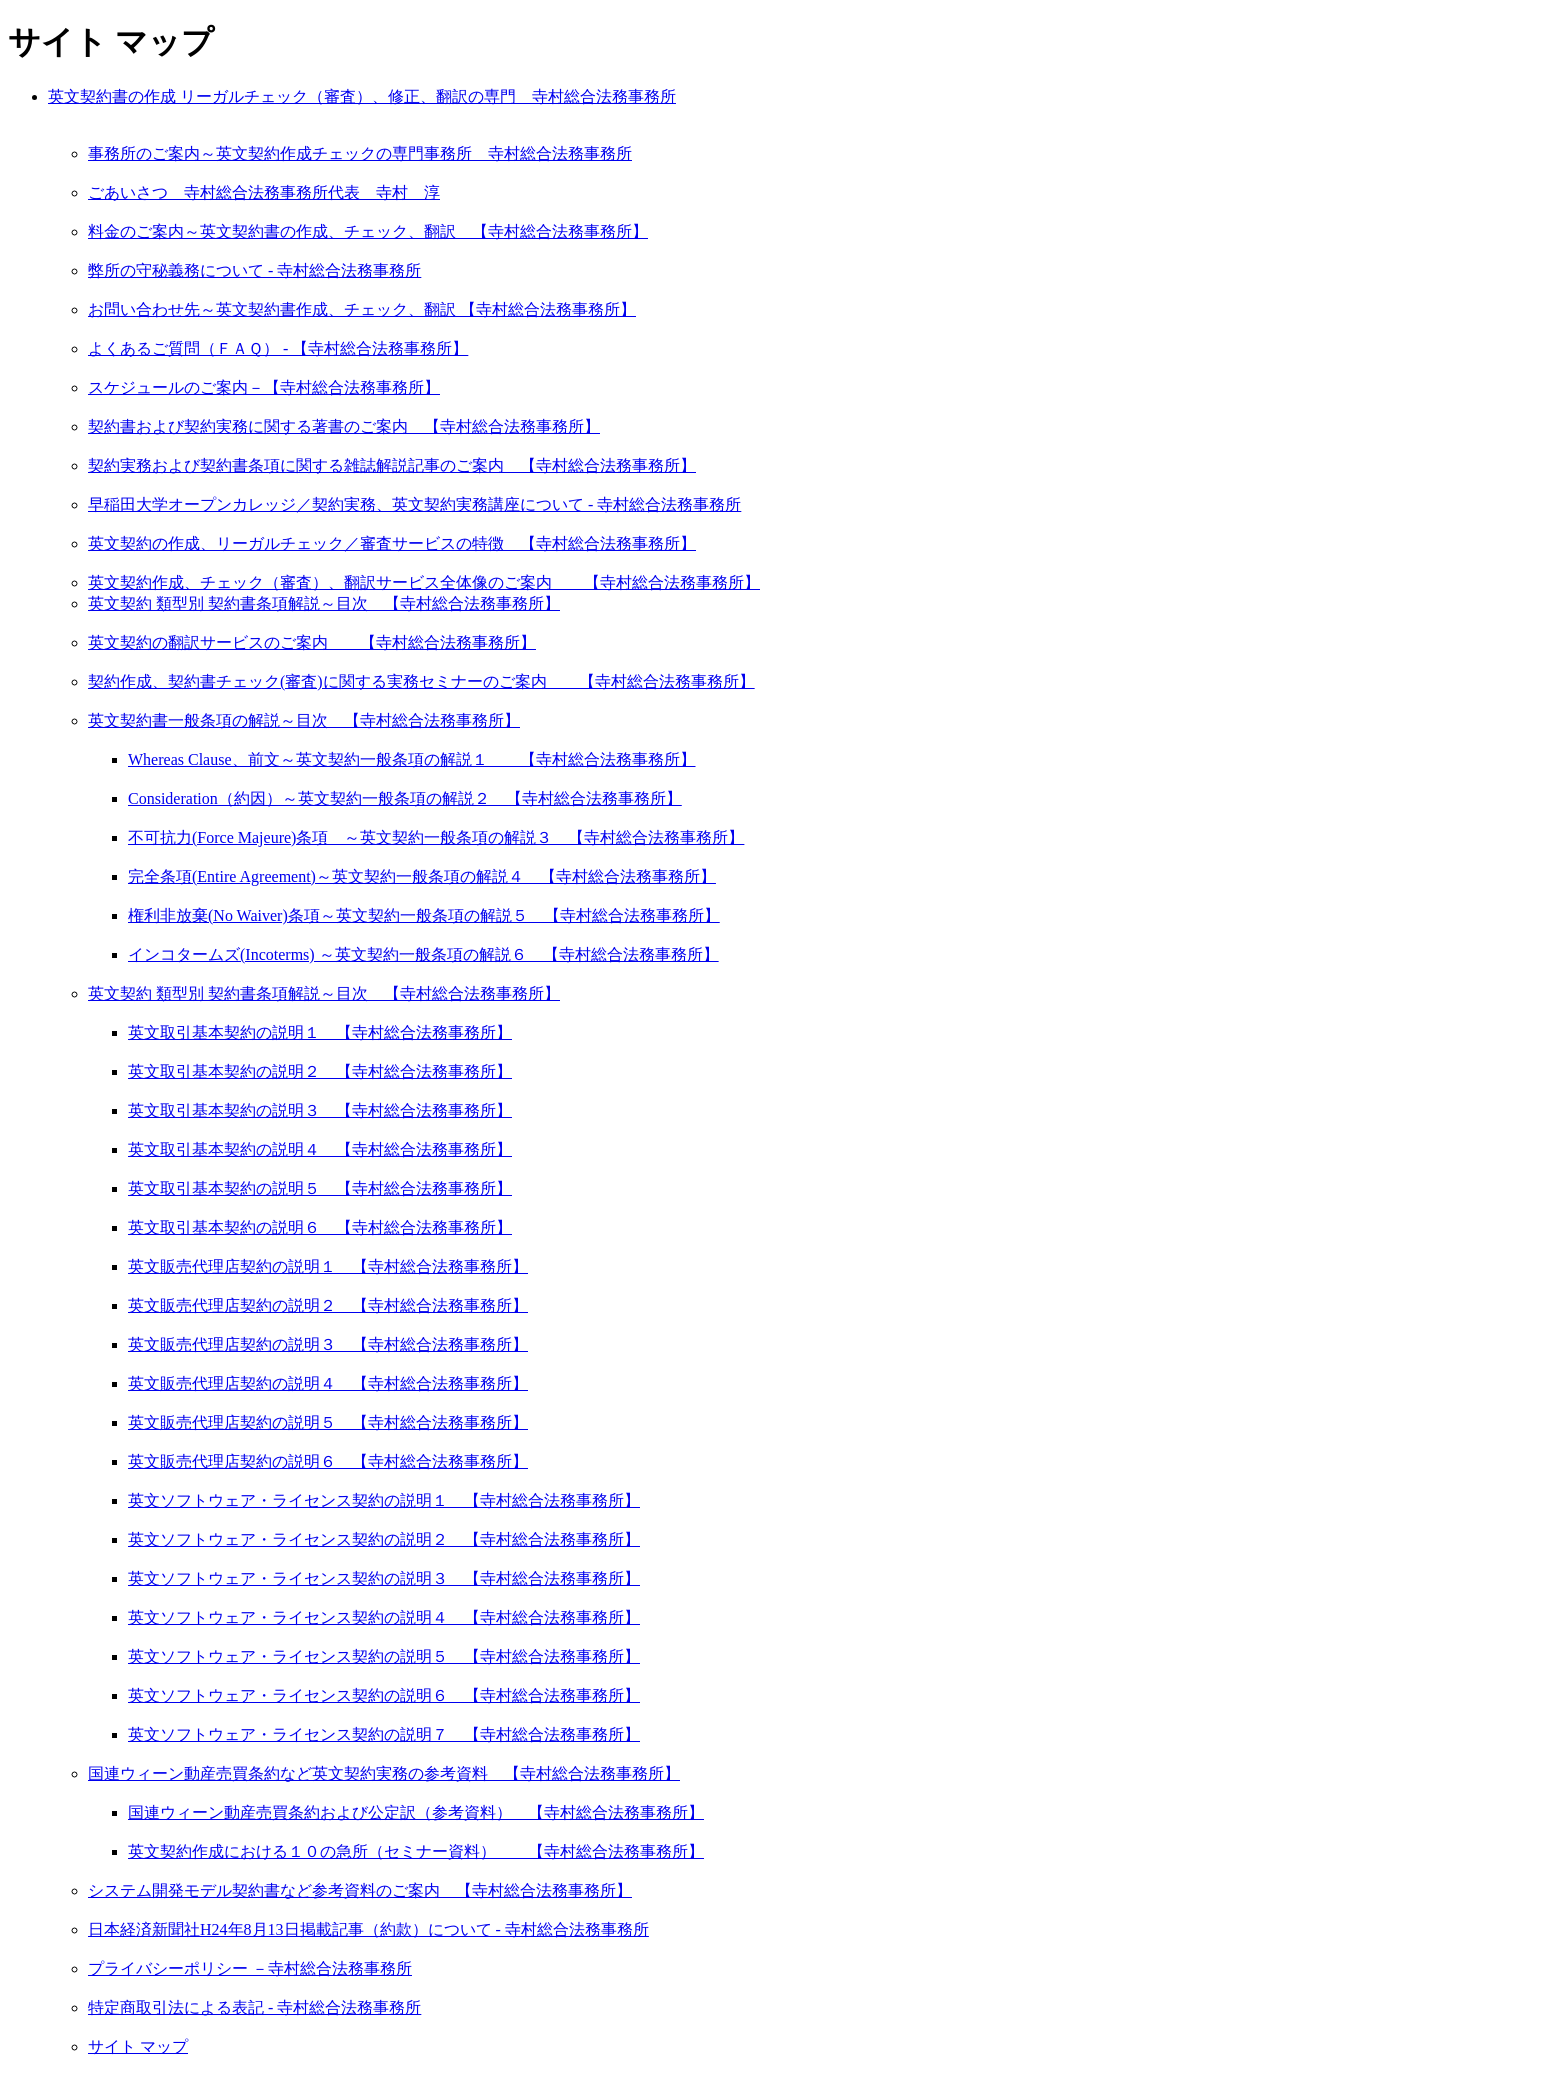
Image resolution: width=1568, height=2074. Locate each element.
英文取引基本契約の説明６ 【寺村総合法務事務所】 (320, 1227)
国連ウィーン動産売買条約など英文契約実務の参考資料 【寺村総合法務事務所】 (384, 1773)
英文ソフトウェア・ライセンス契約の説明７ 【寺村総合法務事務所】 (384, 1734)
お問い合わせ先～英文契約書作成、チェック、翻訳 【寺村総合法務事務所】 (362, 309)
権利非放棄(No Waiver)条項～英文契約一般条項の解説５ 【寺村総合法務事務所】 (424, 915)
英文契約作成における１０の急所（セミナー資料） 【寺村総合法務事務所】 (416, 1851)
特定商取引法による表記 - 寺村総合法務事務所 (254, 2007)
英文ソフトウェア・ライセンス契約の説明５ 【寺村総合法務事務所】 (384, 1656)
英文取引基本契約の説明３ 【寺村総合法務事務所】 (320, 1110)
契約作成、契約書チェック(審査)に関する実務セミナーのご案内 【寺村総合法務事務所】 (421, 681)
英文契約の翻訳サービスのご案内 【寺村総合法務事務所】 (312, 642)
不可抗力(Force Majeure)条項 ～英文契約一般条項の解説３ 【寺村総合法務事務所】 (436, 837)
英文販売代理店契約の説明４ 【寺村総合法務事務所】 (328, 1383)
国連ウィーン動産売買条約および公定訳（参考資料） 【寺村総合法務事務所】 (416, 1812)
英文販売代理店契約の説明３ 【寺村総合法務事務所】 (328, 1344)
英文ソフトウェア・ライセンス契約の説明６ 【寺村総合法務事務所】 (384, 1695)
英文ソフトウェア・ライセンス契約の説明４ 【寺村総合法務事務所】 (384, 1617)
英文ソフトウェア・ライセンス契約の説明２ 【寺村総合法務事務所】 (384, 1539)
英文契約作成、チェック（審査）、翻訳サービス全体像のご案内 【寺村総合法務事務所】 (424, 582)
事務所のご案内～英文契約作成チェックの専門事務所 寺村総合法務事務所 (360, 153)
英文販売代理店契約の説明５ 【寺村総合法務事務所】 (328, 1422)
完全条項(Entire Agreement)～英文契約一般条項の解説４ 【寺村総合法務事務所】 (422, 876)
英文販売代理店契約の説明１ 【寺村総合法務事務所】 (328, 1266)
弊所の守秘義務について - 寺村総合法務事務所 (254, 270)
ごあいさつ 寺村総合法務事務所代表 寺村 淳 (264, 192)
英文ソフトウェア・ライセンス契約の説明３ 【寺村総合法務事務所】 (384, 1578)
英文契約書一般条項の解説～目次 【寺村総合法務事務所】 (304, 720)
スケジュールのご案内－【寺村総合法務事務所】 (264, 387)
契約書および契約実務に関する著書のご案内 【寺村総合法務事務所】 (344, 426)
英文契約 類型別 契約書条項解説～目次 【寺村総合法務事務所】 (324, 603)
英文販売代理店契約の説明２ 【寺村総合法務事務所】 (328, 1305)
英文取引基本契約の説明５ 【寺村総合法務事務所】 (320, 1188)
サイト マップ (138, 2046)
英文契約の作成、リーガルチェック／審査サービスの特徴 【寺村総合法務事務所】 (392, 543)
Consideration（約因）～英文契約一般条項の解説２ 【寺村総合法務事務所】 (405, 798)
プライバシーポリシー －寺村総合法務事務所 (250, 1968)
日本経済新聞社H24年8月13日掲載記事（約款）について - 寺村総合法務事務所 (368, 1929)
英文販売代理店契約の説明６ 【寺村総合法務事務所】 (328, 1461)
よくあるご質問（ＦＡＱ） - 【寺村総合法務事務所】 (278, 348)
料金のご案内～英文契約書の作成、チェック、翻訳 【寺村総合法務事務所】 (368, 231)
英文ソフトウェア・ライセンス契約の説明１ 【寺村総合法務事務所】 (384, 1500)
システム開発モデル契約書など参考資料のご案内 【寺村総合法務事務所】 (360, 1890)
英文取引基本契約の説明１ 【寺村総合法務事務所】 (320, 1032)
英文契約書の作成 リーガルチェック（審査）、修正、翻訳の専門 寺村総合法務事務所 (362, 96)
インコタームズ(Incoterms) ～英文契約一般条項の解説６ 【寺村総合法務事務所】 (423, 954)
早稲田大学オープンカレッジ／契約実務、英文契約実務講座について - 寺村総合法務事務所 (414, 504)
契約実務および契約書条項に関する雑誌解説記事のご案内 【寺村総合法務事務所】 (392, 465)
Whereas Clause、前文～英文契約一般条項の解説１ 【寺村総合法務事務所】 (412, 759)
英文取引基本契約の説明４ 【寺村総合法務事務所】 (320, 1149)
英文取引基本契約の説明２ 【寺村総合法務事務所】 (320, 1071)
